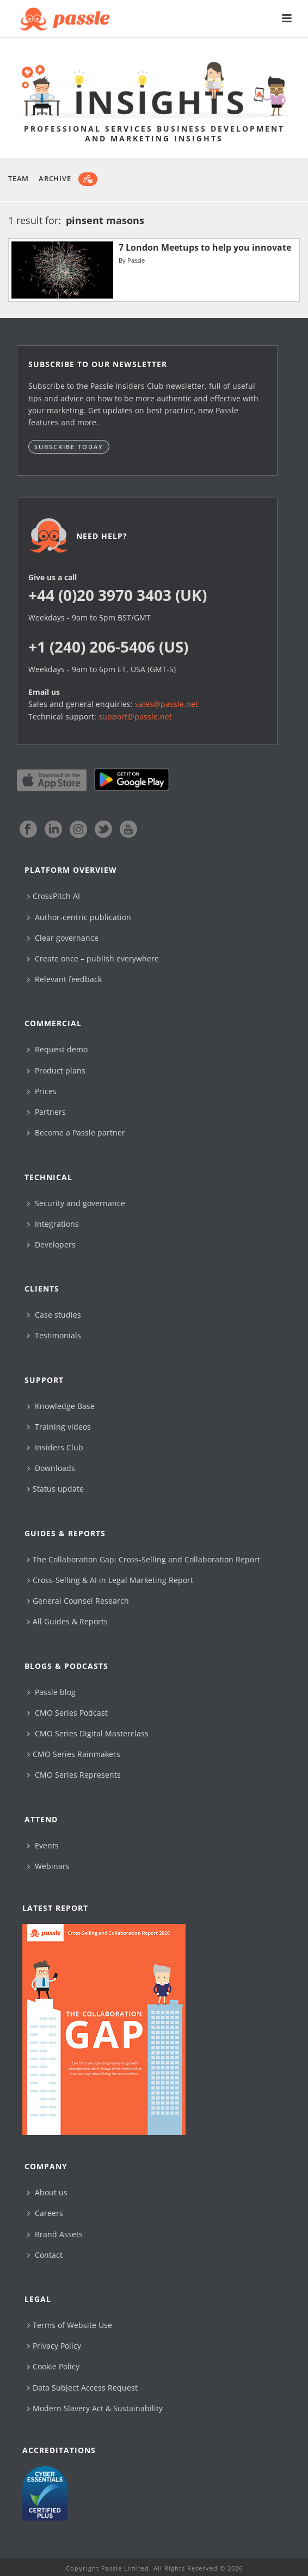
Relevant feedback (64, 979)
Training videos (59, 1427)
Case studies (54, 1314)
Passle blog (51, 1692)
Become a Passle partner (76, 1132)
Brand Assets (55, 2234)
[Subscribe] (87, 179)
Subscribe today (68, 447)
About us (47, 2192)
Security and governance (76, 1203)
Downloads (51, 1468)
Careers (45, 2213)
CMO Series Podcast (67, 1713)
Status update (55, 1488)
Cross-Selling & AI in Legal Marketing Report (110, 1580)
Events (43, 1845)
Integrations (53, 1224)
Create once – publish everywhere (93, 958)
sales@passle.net (166, 704)
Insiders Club (55, 1447)
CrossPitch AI (53, 896)
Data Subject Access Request (82, 2387)
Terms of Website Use (69, 2325)
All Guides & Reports (67, 1621)
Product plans (56, 1070)
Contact (45, 2255)
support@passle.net (135, 716)
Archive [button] (55, 178)
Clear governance (62, 938)
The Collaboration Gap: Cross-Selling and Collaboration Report (143, 1559)
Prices (42, 1091)
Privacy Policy (54, 2346)
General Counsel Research (78, 1601)
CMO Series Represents (74, 1775)
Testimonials (54, 1335)
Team (18, 178)
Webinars (48, 1866)
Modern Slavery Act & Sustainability (95, 2408)
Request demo (57, 1049)
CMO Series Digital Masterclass (88, 1733)
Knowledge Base (61, 1406)
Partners (46, 1112)
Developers (51, 1244)
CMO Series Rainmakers (73, 1754)
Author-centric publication (79, 917)
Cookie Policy (53, 2366)
